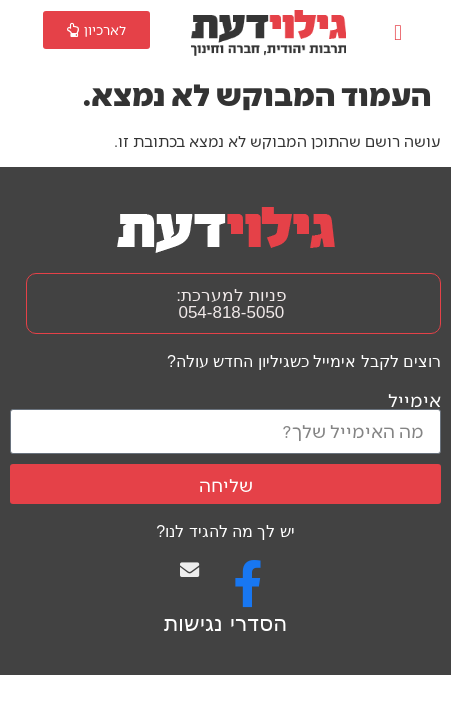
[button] (397, 33)
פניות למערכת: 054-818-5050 (231, 304)
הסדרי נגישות (225, 623)
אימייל (414, 399)
